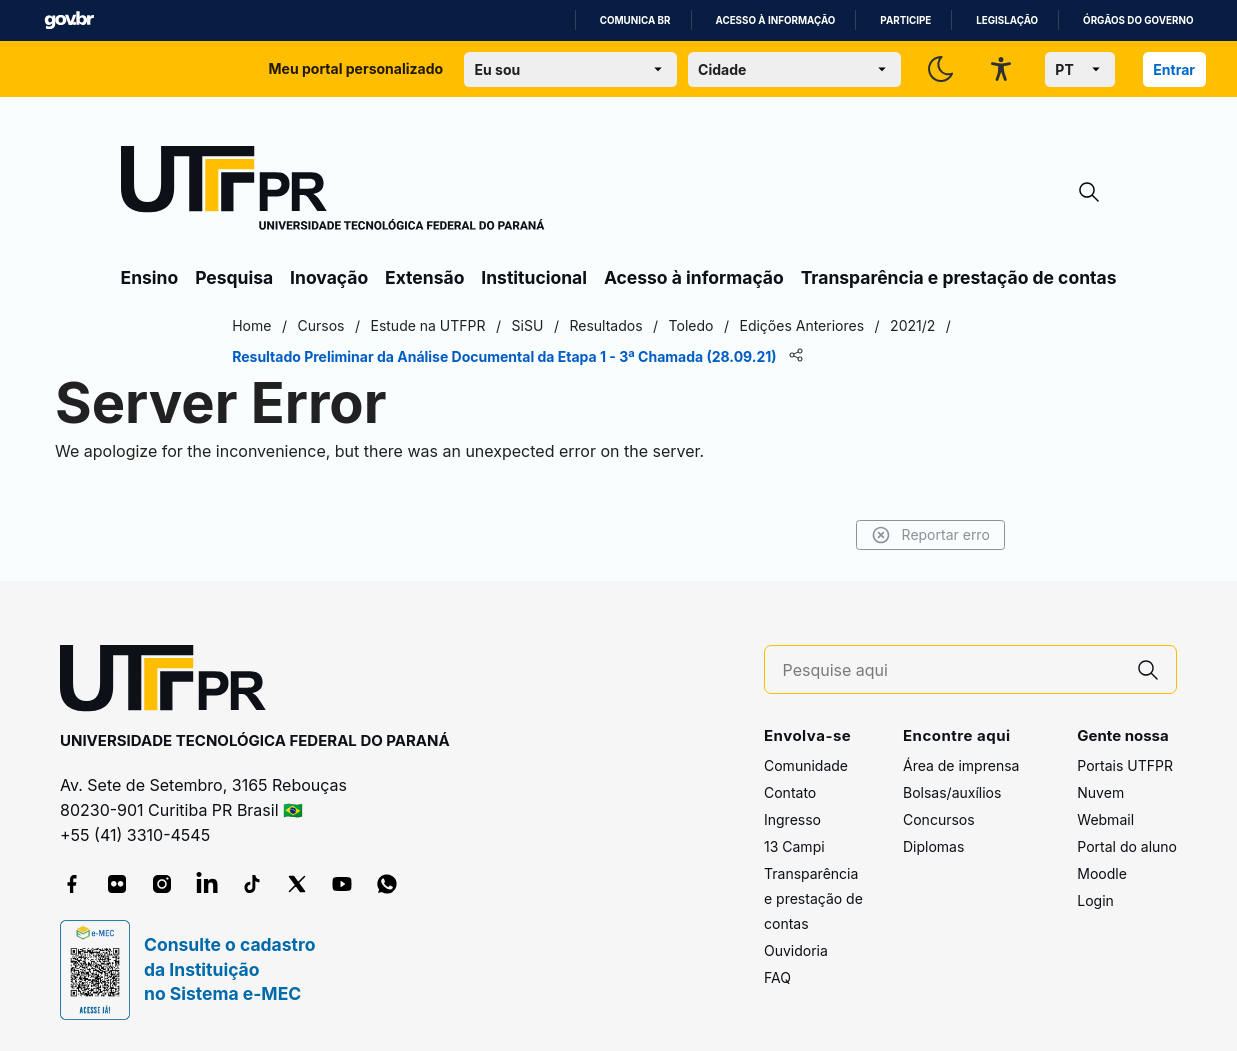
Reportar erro (903, 535)
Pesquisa (234, 277)
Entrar (1174, 69)
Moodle (1102, 873)
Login (1095, 900)
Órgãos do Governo (1138, 20)
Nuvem (1100, 792)
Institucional (534, 277)
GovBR (69, 20)
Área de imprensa (961, 765)
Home (279, 325)
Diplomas (933, 846)
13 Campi (794, 846)
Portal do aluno (1127, 846)
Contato (790, 792)
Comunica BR (635, 20)
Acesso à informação (776, 20)
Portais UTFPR (1125, 765)
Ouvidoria (796, 950)
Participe (905, 20)
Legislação (1007, 20)
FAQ (777, 977)
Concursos (939, 819)
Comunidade (806, 765)
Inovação (329, 277)
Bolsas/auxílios (952, 792)
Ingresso (792, 819)
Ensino (150, 277)
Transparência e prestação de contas (959, 277)
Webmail (1105, 819)
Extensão (424, 277)
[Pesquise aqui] (952, 670)
